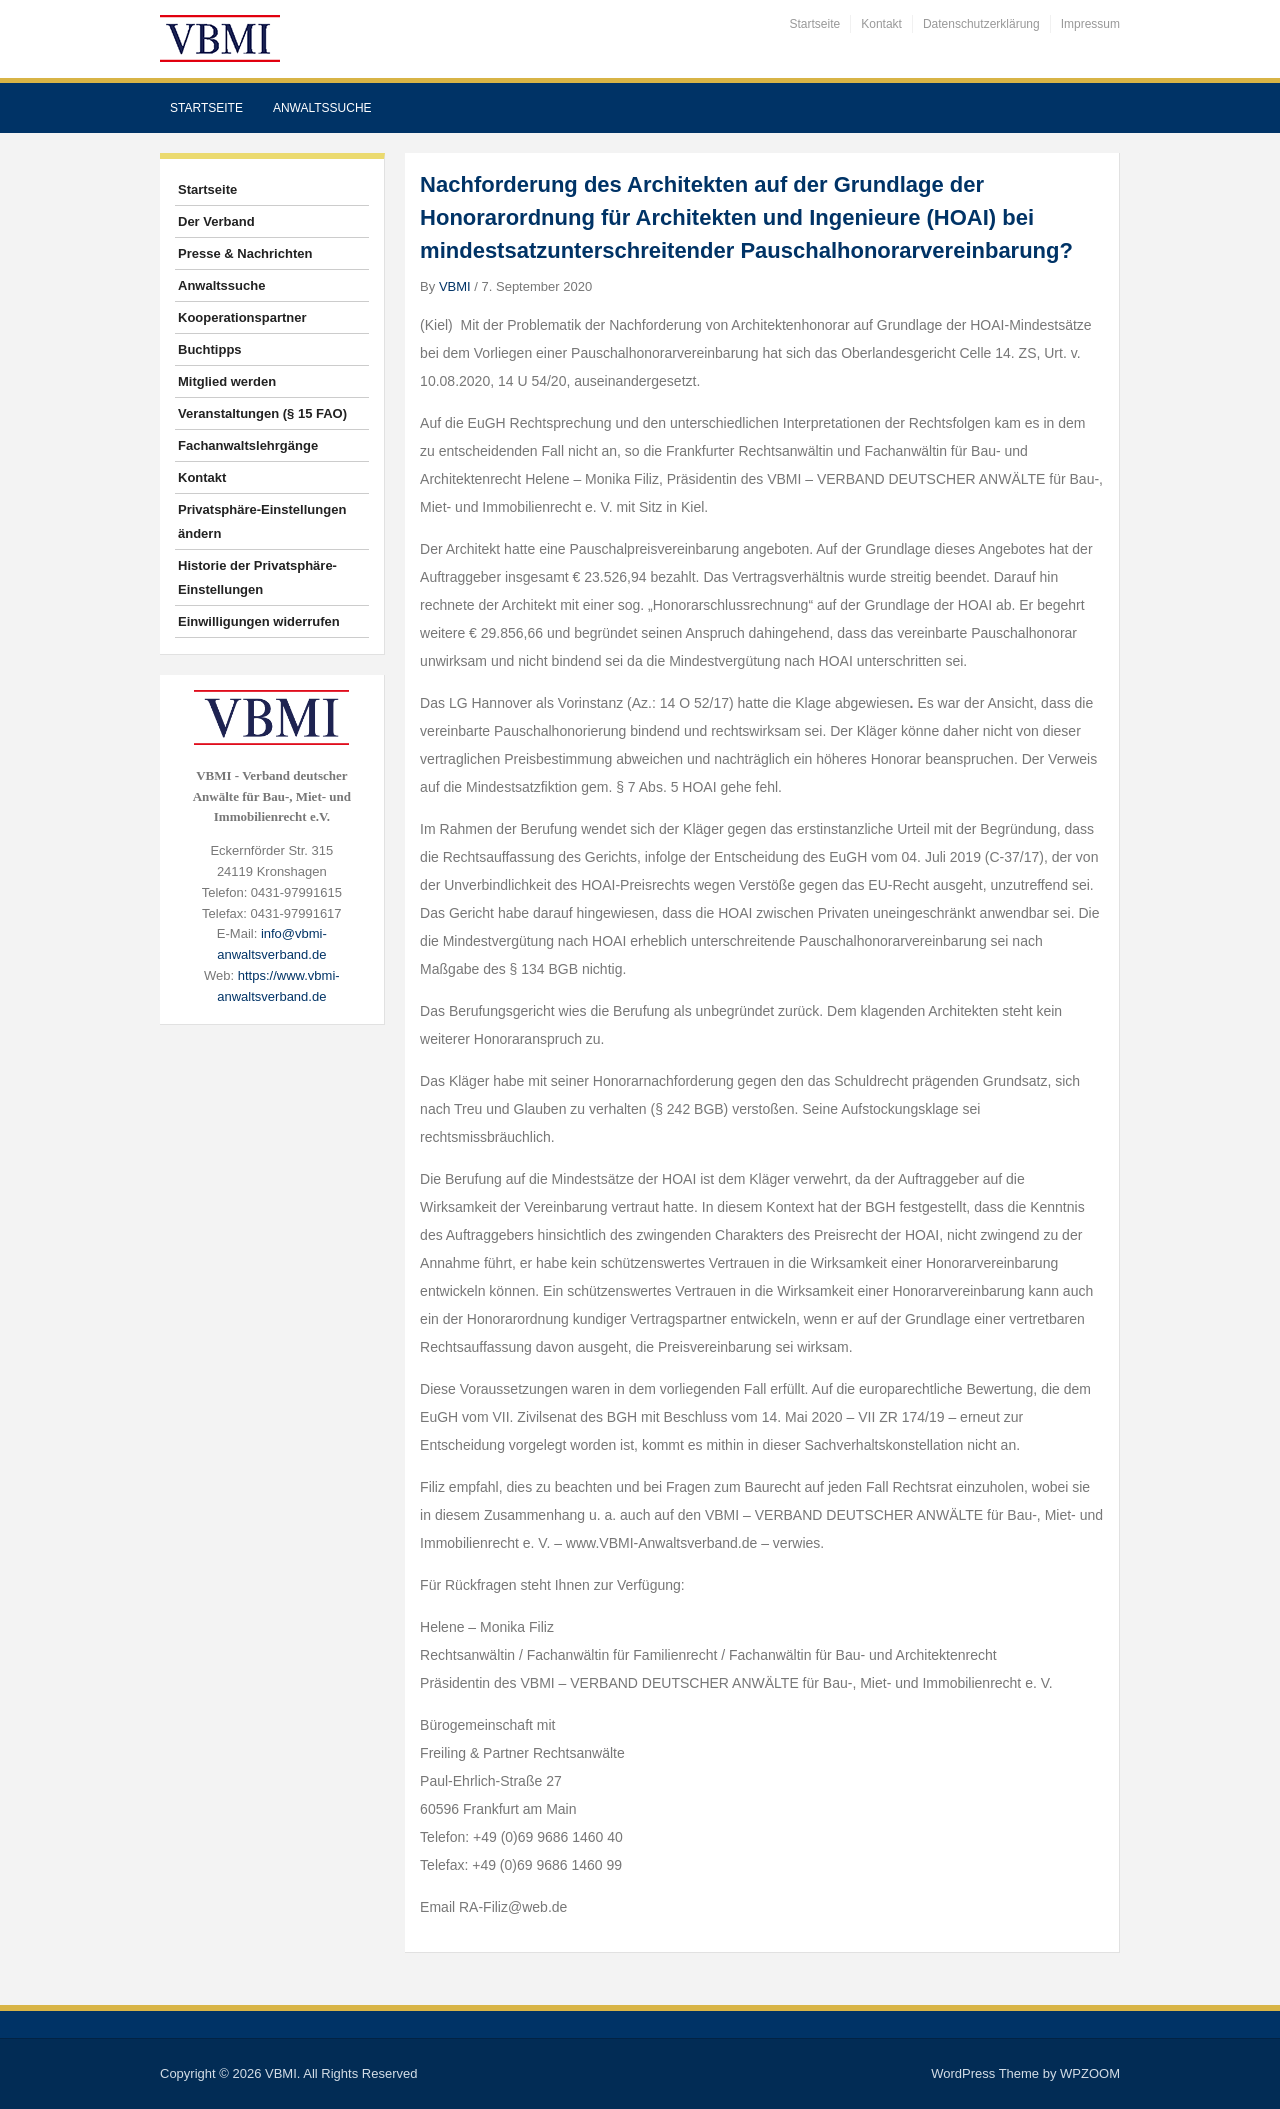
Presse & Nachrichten (245, 253)
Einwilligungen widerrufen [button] (259, 621)
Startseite (815, 24)
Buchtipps (210, 349)
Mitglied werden (227, 381)
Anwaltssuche (322, 108)
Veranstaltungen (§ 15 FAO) (262, 413)
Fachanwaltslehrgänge (248, 445)
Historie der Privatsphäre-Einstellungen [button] (257, 577)
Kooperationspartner (242, 317)
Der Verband (216, 221)
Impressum (1090, 24)
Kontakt (881, 24)
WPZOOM (1090, 2073)
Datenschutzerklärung (981, 24)
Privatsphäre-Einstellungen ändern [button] (262, 521)
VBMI (455, 286)
